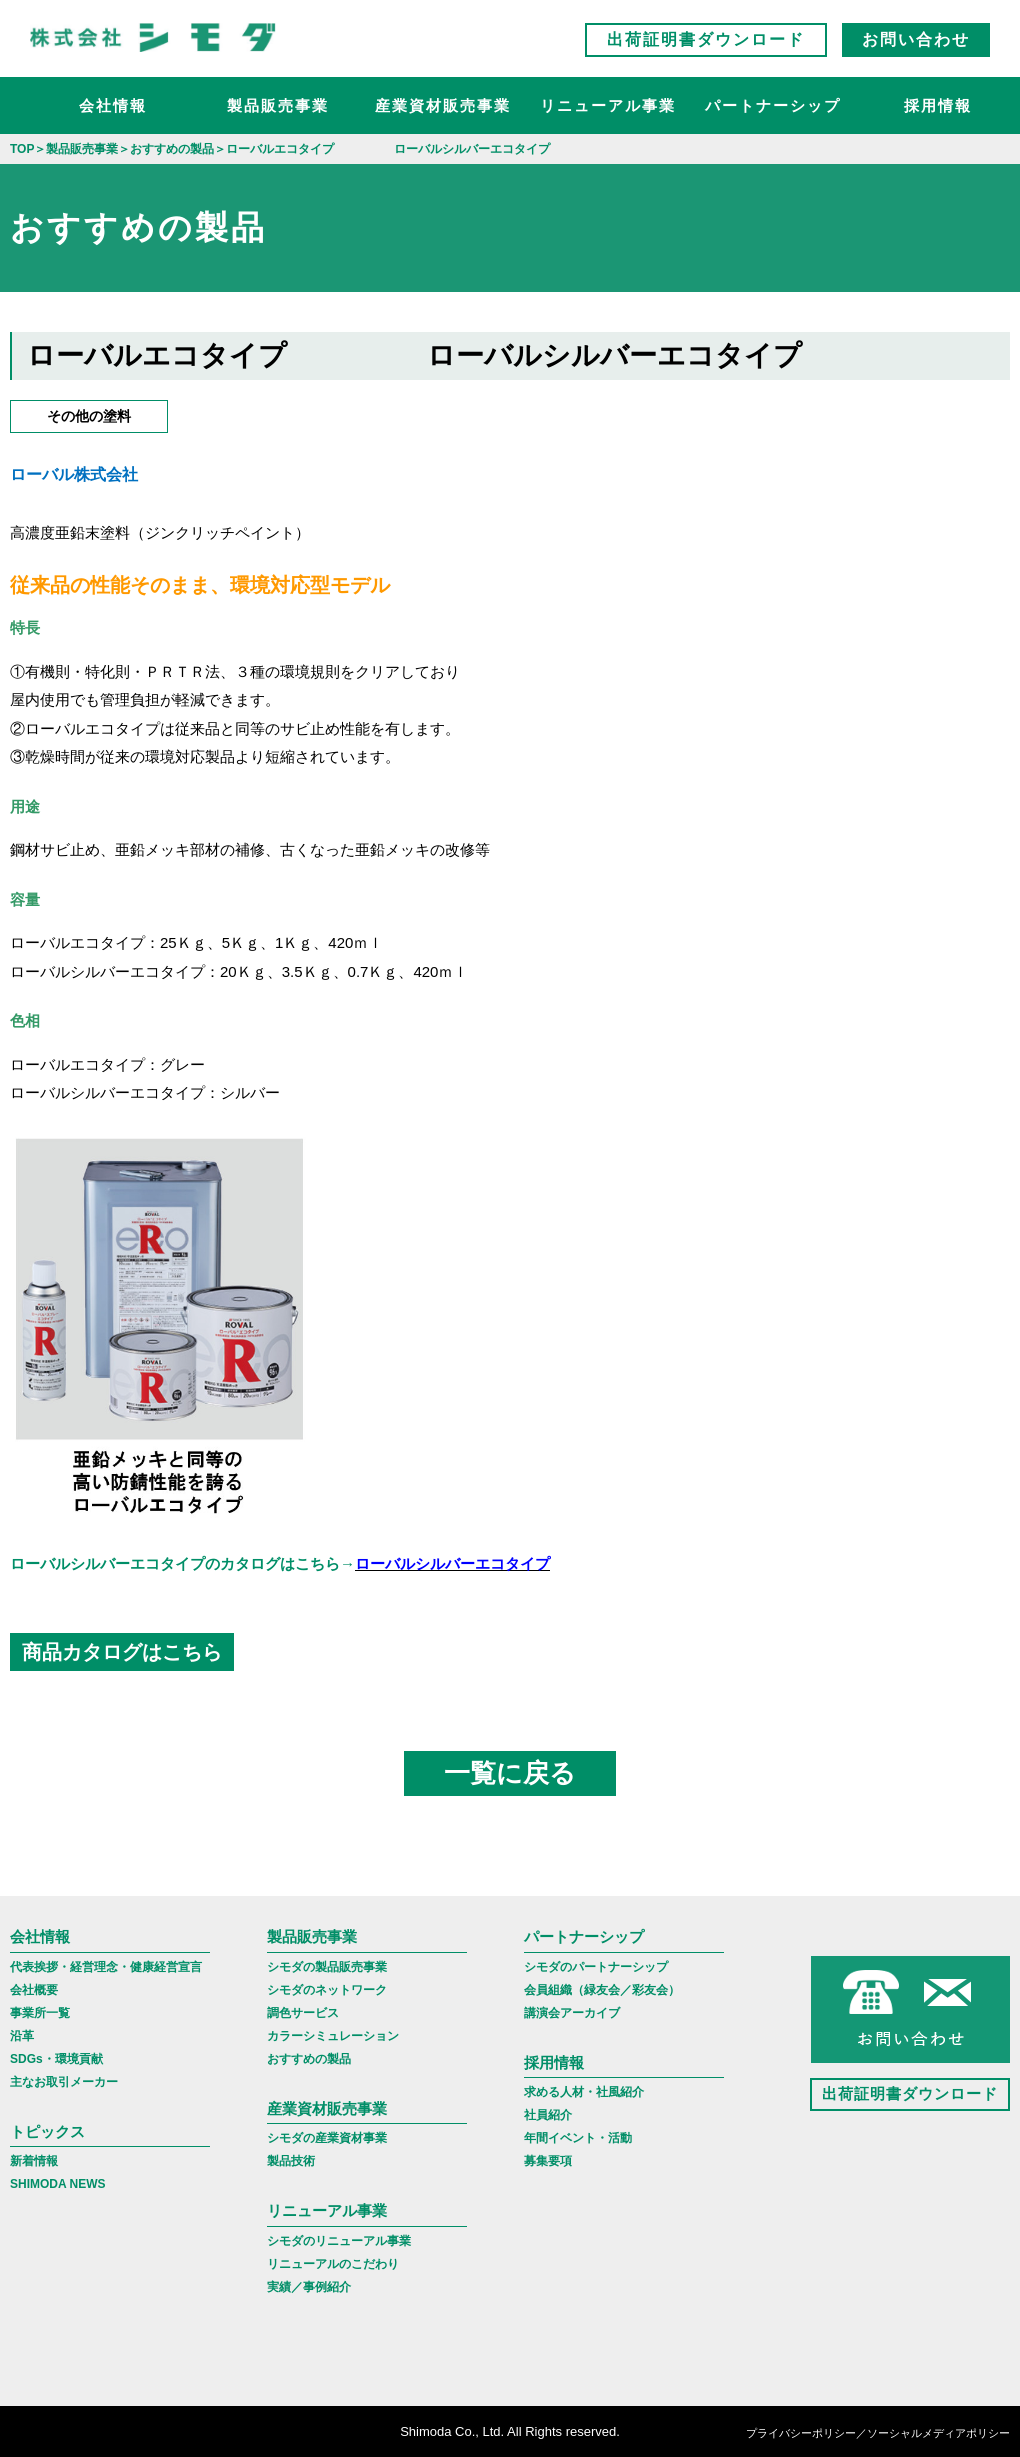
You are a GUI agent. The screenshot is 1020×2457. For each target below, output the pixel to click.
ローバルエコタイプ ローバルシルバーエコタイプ (414, 355)
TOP (22, 149)
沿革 (22, 2036)
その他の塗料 (89, 416)
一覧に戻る (510, 1773)
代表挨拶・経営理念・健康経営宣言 (106, 1967)
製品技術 (291, 2161)
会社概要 (34, 1990)
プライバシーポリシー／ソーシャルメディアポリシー (878, 2433)
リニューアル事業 (608, 105)
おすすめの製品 (309, 2059)
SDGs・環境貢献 (56, 2059)
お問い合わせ (916, 39)
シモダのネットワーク (327, 1990)
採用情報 (938, 105)
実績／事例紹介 (309, 2287)
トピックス (47, 2131)
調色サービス (303, 2013)
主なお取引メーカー (64, 2082)
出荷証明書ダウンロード (706, 39)
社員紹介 (548, 2115)
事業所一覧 (40, 2013)
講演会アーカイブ (572, 2013)
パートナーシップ (773, 105)
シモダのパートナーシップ (596, 1967)
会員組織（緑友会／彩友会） (602, 1990)
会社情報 (113, 105)
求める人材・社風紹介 (584, 2092)
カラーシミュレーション (333, 2036)
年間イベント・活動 (578, 2138)
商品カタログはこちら (122, 1652)
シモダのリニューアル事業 (339, 2241)
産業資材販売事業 (443, 105)
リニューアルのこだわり (333, 2264)
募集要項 (548, 2161)
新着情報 (34, 2161)
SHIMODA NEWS (58, 2184)
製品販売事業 (278, 105)
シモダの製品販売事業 (327, 1967)
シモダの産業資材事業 (327, 2138)
